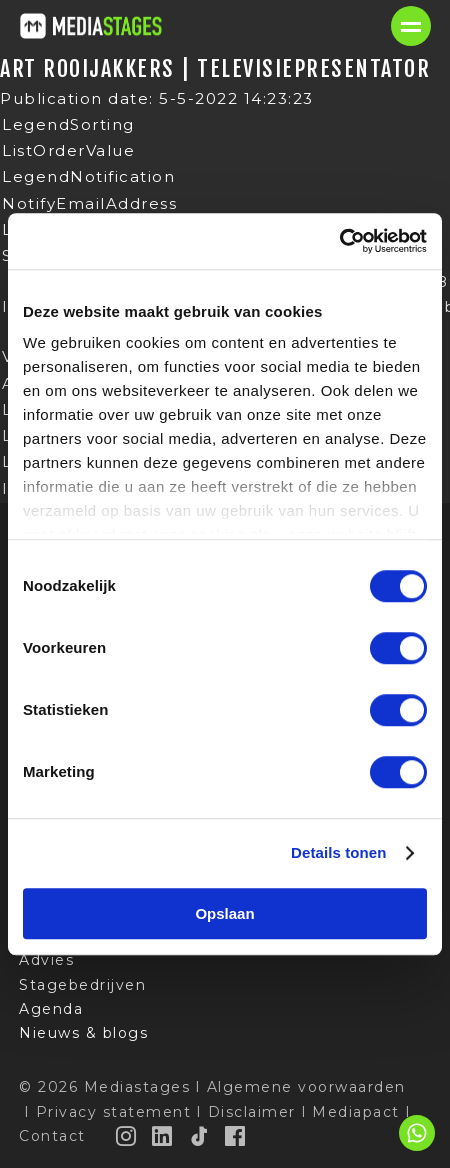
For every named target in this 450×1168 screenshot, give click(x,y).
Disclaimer (252, 1112)
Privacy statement (114, 1112)
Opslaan (224, 913)
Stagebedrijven (82, 985)
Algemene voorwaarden (306, 1087)
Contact (52, 1136)
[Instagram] (127, 1136)
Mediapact (356, 1112)
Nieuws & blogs (83, 1033)
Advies (46, 960)
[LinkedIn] (163, 1136)
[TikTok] (200, 1136)
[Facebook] (236, 1136)
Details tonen (338, 852)
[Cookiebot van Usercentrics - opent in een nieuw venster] (339, 241)
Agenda (51, 1009)
